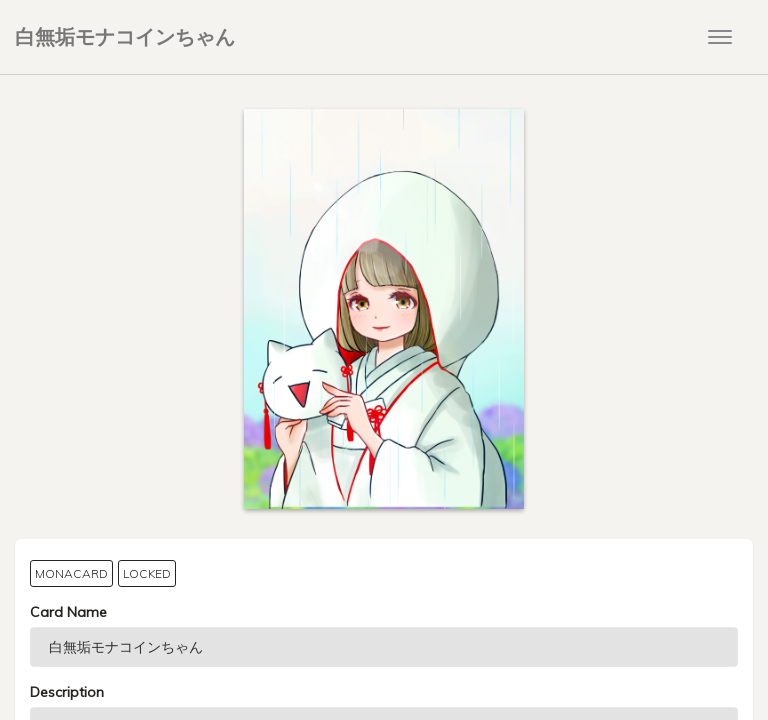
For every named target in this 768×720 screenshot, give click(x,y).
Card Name (68, 612)
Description (67, 692)
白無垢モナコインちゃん (125, 36)
